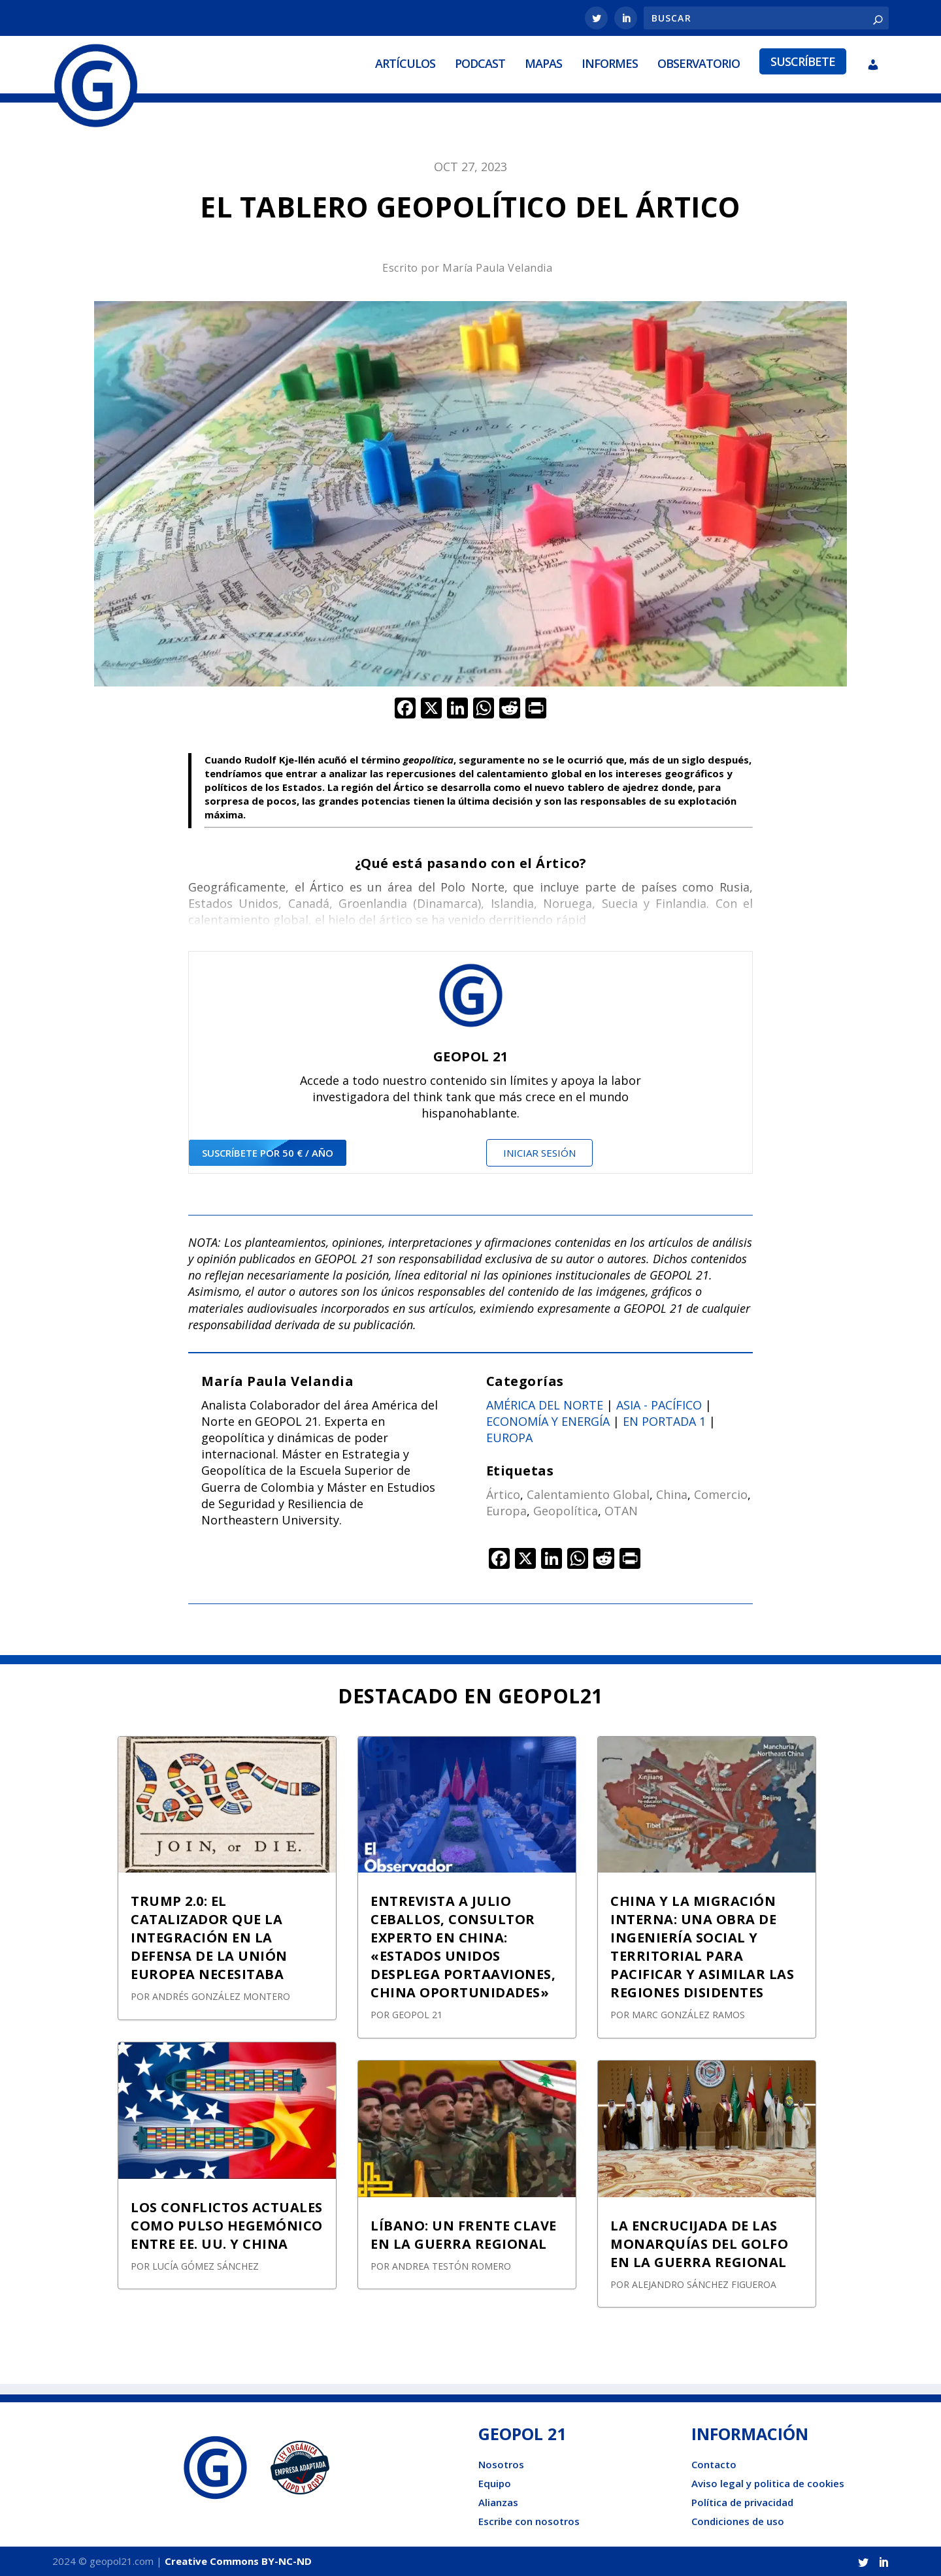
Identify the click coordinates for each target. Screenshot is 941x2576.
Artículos (405, 63)
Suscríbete (802, 61)
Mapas (543, 63)
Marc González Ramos (688, 2014)
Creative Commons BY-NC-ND (238, 2561)
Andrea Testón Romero (451, 2266)
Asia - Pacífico (659, 1405)
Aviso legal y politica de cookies (767, 2483)
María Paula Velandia (497, 268)
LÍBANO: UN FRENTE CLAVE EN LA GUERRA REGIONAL (464, 2235)
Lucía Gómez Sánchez (205, 2266)
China (671, 1494)
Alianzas (498, 2502)
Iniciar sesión (539, 1152)
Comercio (721, 1494)
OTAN (621, 1511)
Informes (610, 63)
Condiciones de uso (737, 2521)
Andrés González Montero (221, 1996)
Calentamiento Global (588, 1494)
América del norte (544, 1405)
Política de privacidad (742, 2502)
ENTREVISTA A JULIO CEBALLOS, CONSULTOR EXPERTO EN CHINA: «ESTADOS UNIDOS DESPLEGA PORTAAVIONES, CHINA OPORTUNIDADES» (463, 1946)
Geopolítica (565, 1511)
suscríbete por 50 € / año (267, 1152)
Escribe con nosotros (529, 2521)
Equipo (494, 2483)
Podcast (480, 63)
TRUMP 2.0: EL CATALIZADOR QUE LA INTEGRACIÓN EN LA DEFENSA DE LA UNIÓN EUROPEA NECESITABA (209, 1937)
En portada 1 (664, 1421)
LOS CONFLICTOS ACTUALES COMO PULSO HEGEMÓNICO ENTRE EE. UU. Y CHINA (227, 2225)
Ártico (503, 1494)
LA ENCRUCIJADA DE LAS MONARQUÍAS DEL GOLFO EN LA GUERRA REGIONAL (699, 2244)
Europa (509, 1437)
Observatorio (698, 63)
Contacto (713, 2464)
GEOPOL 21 (417, 2014)
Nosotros (501, 2464)
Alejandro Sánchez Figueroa (704, 2284)
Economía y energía (548, 1421)
